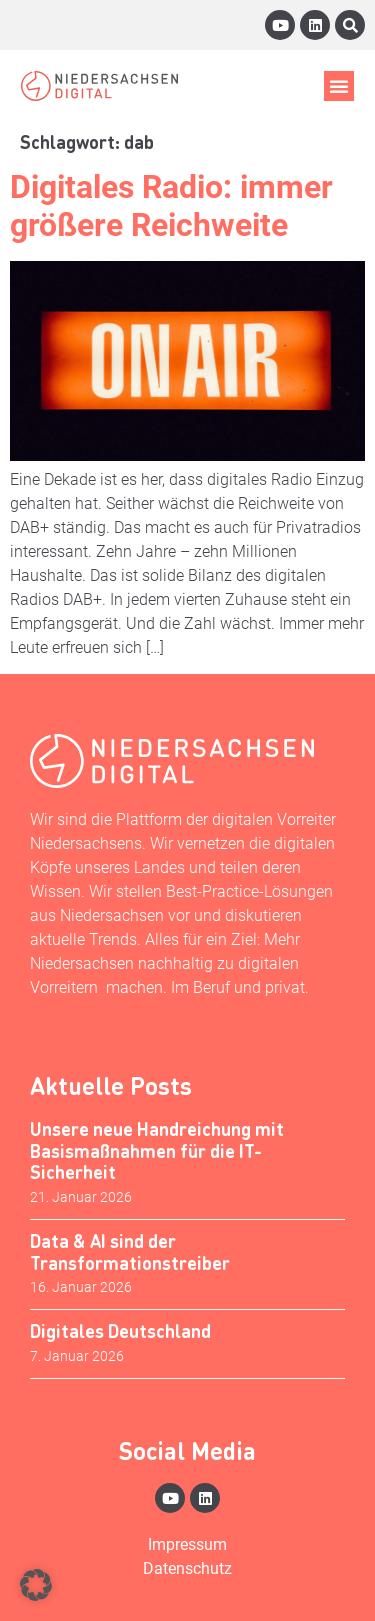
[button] (339, 86)
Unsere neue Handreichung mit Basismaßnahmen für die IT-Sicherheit (157, 1150)
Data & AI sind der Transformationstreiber (130, 1251)
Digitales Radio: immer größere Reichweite (171, 206)
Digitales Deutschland (120, 1330)
